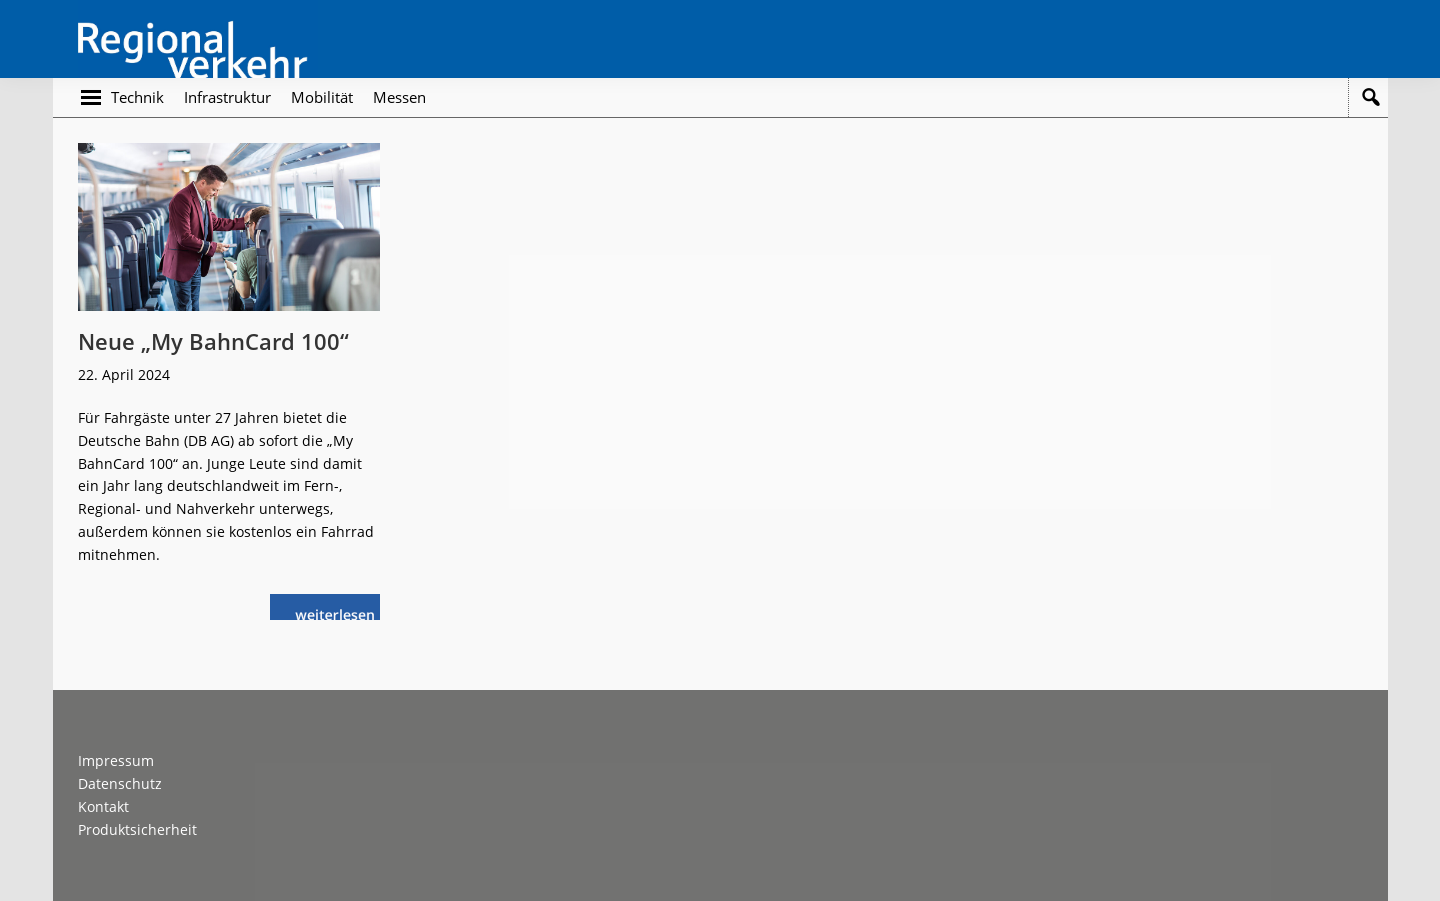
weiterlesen (337, 612)
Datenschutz (120, 783)
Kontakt (103, 806)
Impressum (116, 760)
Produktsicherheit (137, 829)
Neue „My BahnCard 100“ (213, 341)
